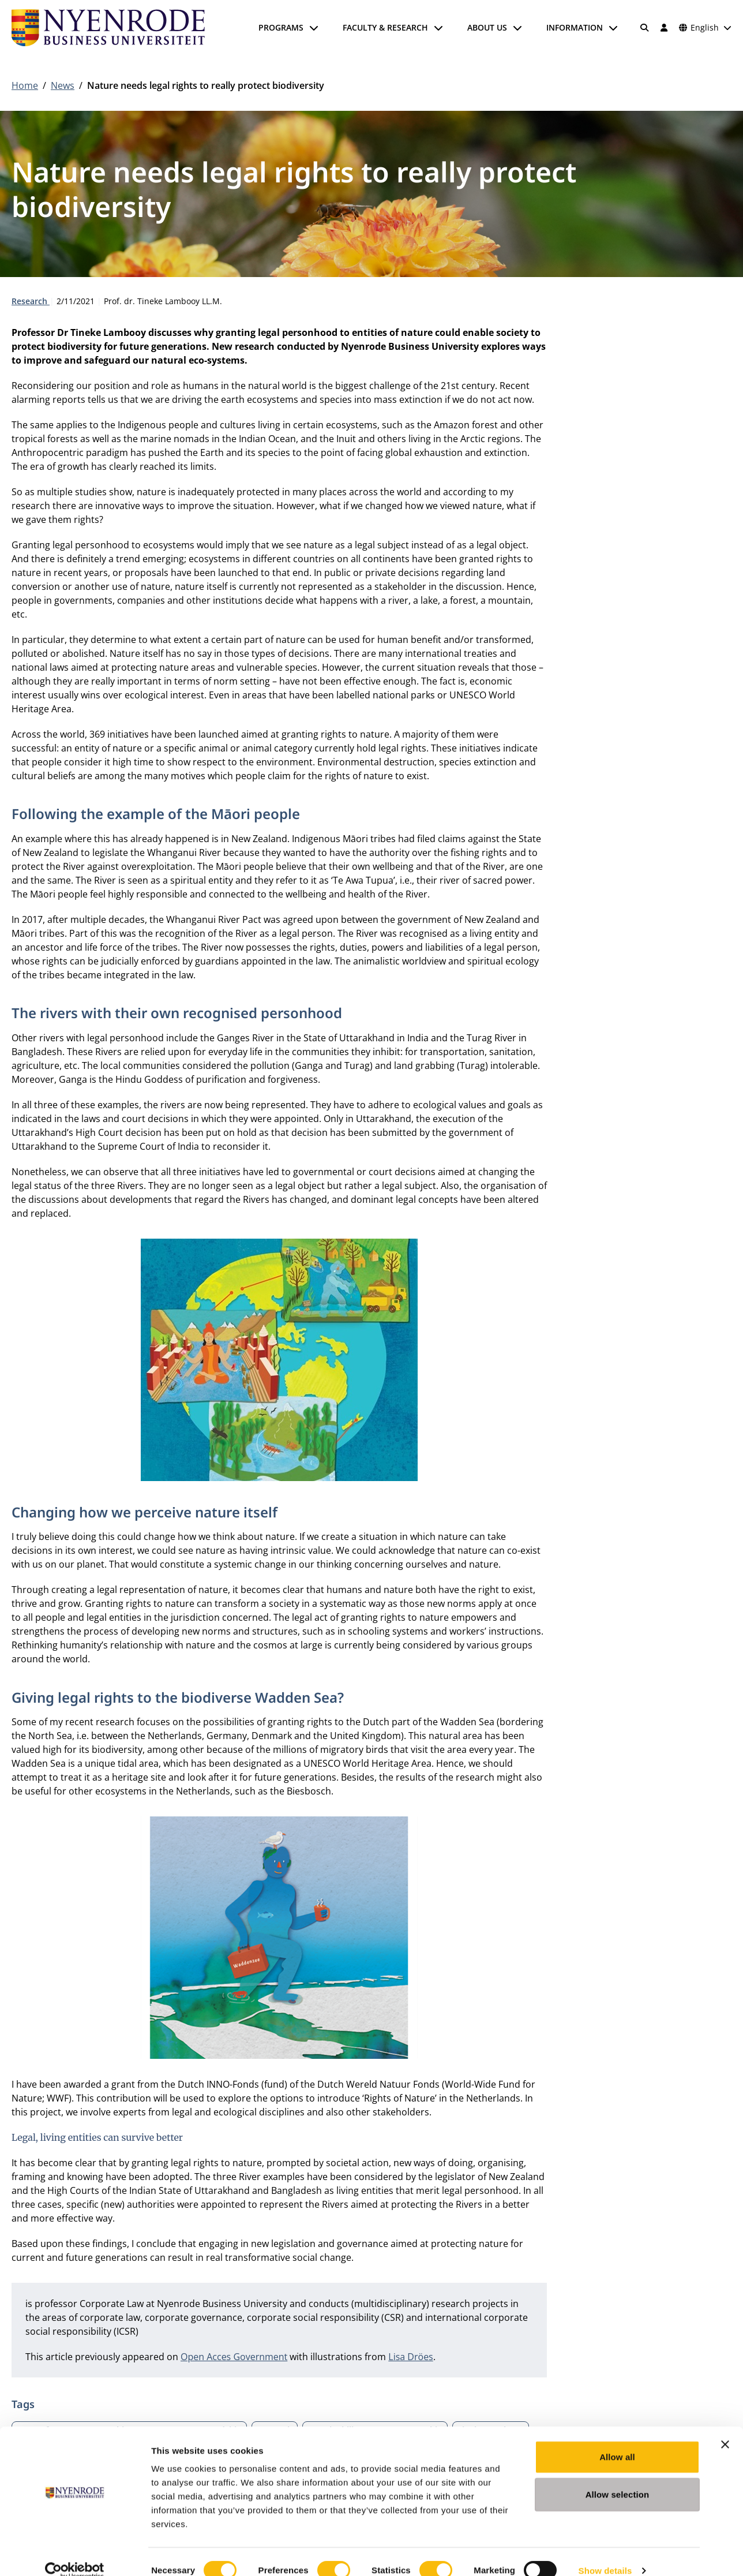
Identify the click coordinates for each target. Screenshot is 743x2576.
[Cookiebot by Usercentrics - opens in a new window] (74, 2553)
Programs (280, 27)
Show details (605, 2553)
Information (574, 27)
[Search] (645, 27)
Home (25, 85)
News (62, 85)
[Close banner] (725, 2427)
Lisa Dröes (410, 2356)
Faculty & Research (385, 27)
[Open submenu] (314, 27)
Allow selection (618, 2477)
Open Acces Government (234, 2356)
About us (487, 27)
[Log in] (664, 27)
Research (31, 301)
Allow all (617, 2439)
